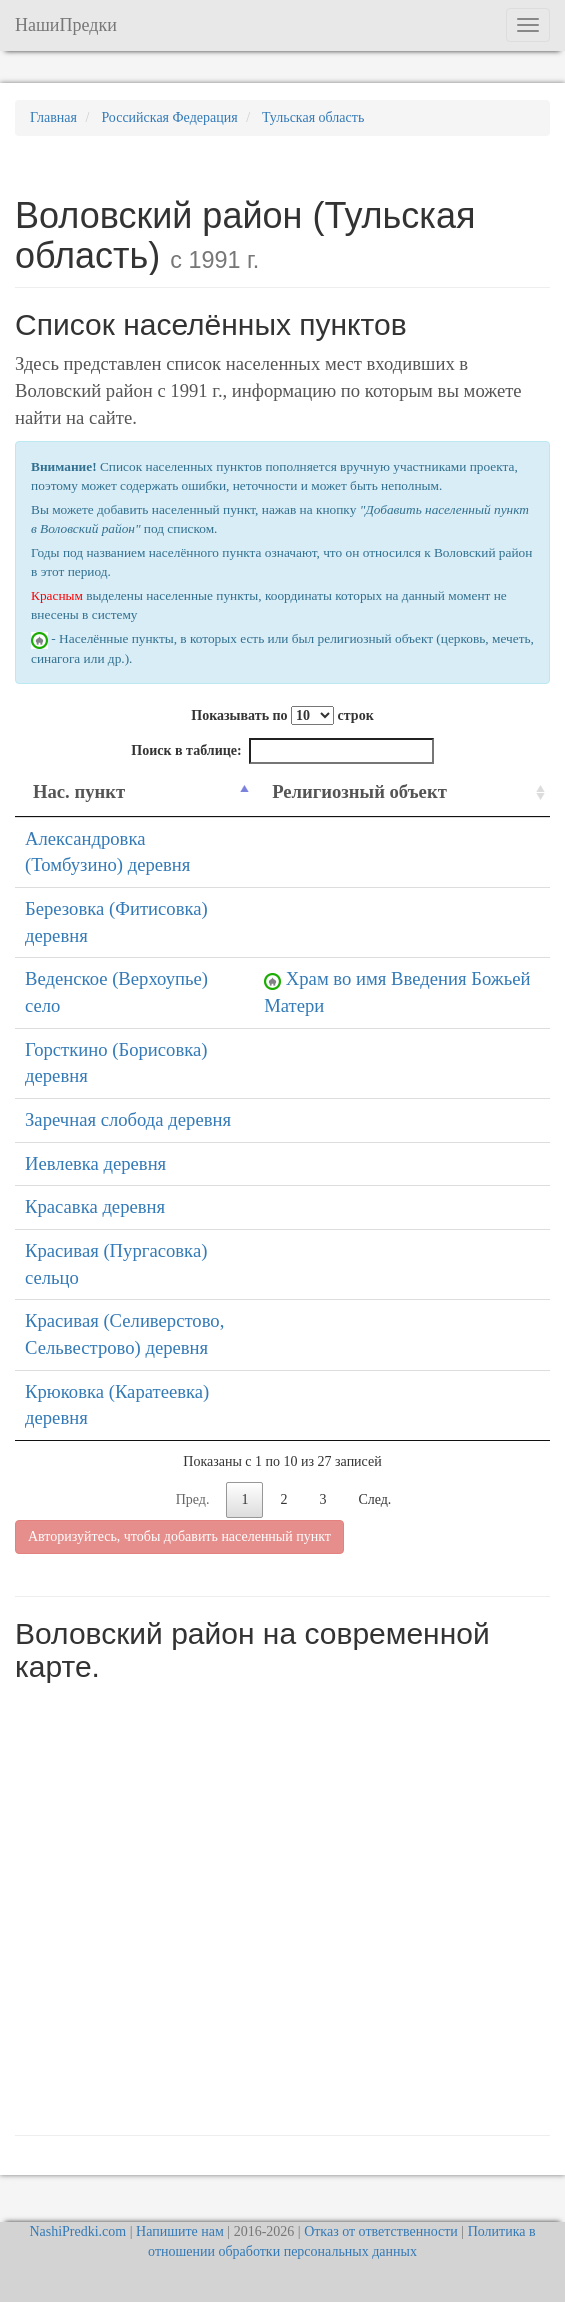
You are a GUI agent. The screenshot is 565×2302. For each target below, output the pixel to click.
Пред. (193, 1499)
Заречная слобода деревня (128, 1119)
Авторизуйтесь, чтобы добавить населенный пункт (179, 1536)
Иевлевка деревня (95, 1163)
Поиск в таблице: (282, 751)
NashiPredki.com (77, 2231)
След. (374, 1499)
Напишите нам (180, 2231)
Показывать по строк (282, 715)
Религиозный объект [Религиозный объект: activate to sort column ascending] (359, 791)
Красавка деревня (95, 1206)
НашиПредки (66, 25)
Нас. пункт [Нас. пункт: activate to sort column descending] (79, 791)
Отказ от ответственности (381, 2231)
